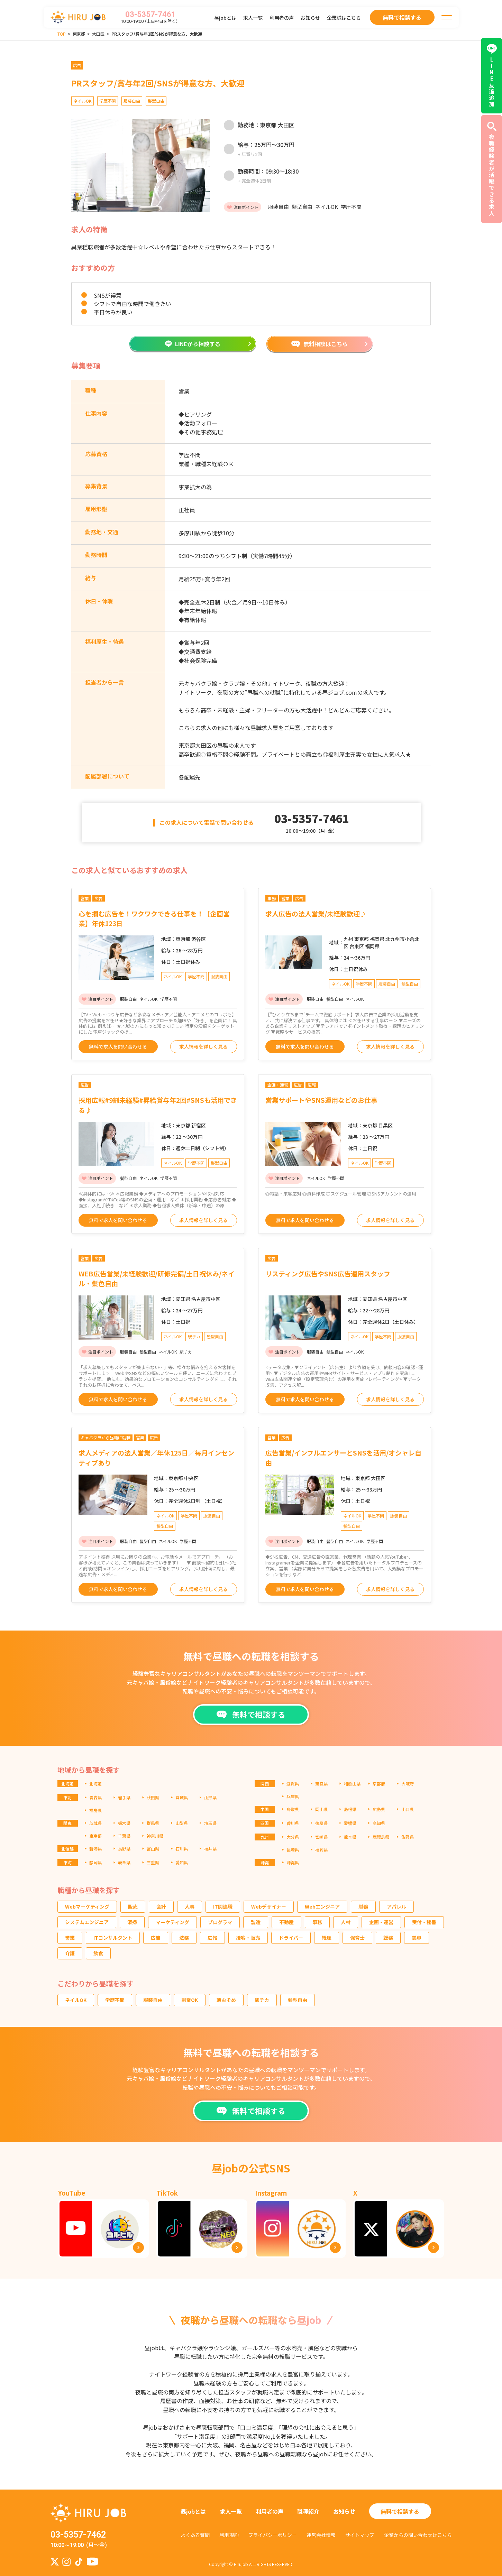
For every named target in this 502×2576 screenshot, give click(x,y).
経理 (326, 1937)
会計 (161, 1906)
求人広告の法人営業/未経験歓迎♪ (315, 913)
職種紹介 (308, 2511)
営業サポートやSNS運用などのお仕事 (321, 1100)
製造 (256, 1922)
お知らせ (310, 17)
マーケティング (172, 1922)
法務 (184, 1937)
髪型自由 (297, 1999)
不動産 (286, 1922)
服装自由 (153, 1999)
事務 (317, 1922)
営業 (70, 1937)
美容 (416, 1937)
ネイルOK (75, 1999)
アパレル (396, 1906)
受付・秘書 (424, 1922)
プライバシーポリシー (272, 2534)
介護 (70, 1953)
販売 (133, 1906)
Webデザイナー (268, 1906)
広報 (212, 1937)
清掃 (132, 1922)
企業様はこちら (344, 17)
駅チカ (262, 1999)
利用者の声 (282, 17)
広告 (156, 1937)
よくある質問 (195, 2534)
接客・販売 (248, 1937)
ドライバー (291, 1937)
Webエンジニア (322, 1906)
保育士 (357, 1937)
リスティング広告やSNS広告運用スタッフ (327, 1273)
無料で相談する (400, 2511)
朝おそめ (226, 1999)
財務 (363, 1906)
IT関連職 (222, 1906)
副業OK (189, 1999)
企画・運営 (381, 1922)
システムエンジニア (87, 1922)
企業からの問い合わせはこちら (418, 2534)
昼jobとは (225, 17)
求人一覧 (253, 17)
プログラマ (220, 1922)
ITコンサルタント (112, 1937)
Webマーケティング (87, 1906)
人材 (345, 1922)
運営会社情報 (321, 2534)
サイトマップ (359, 2534)
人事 (189, 1906)
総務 (388, 1937)
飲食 (98, 1953)
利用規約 (229, 2534)
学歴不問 (115, 1999)
